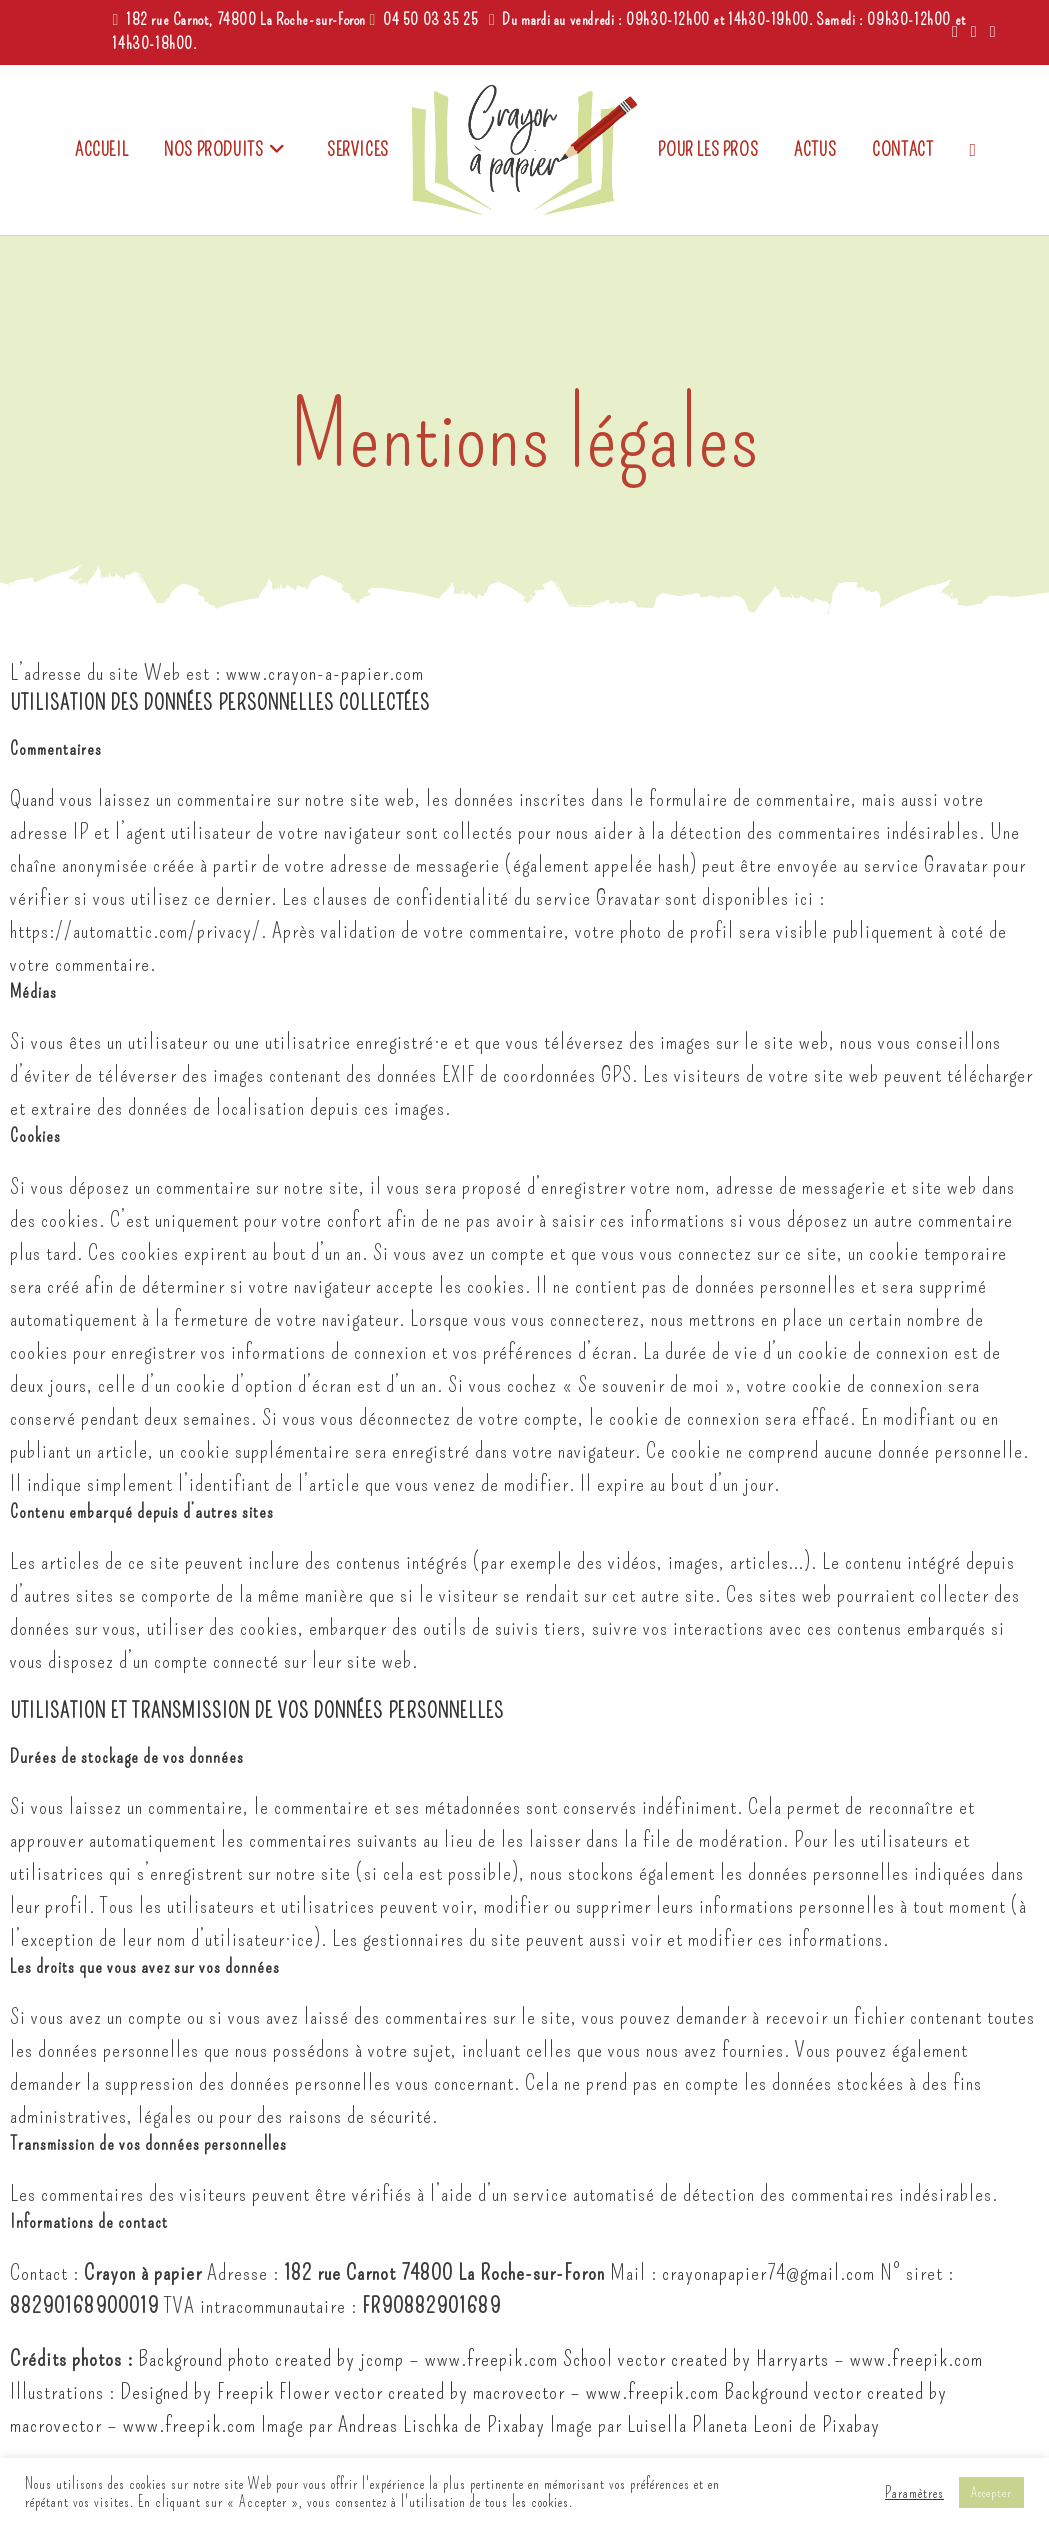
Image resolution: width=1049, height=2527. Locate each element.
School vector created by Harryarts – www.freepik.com (773, 2358)
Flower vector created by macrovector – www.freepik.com (499, 2391)
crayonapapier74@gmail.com (768, 2272)
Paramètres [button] (914, 2493)
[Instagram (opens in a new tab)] (974, 32)
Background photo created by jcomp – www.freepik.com (348, 2358)
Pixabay (516, 2424)
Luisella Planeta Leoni (710, 2424)
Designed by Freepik (197, 2391)
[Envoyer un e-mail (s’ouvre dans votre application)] (990, 32)
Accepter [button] (991, 2492)
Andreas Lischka (398, 2424)
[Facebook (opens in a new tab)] (955, 32)
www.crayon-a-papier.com (325, 672)
